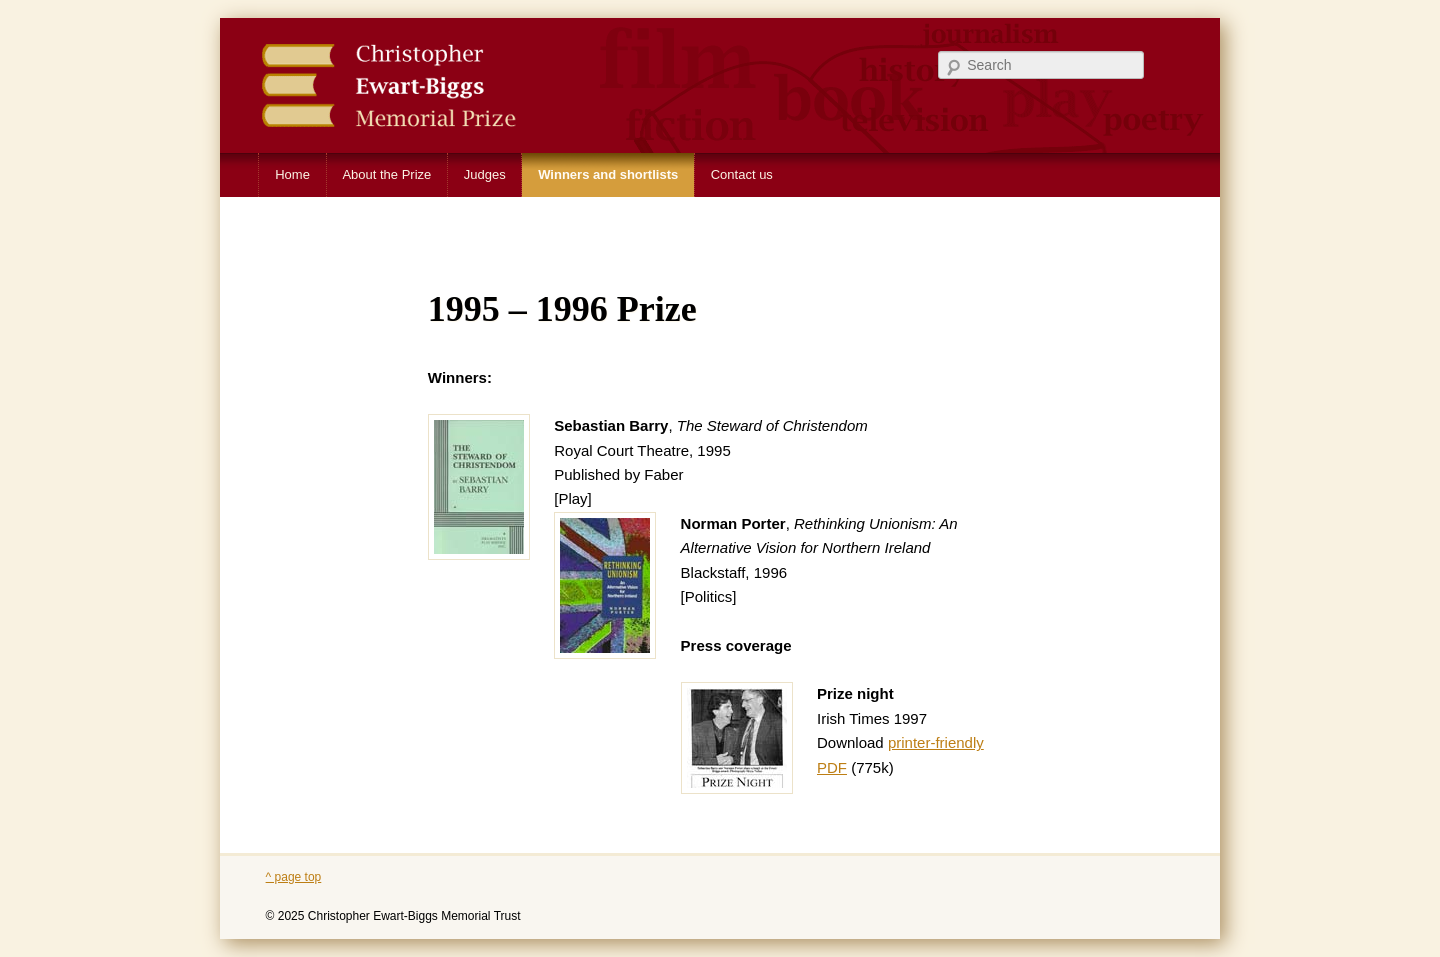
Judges (485, 174)
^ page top (294, 877)
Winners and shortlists (608, 174)
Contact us (742, 174)
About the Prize (386, 174)
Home (292, 174)
